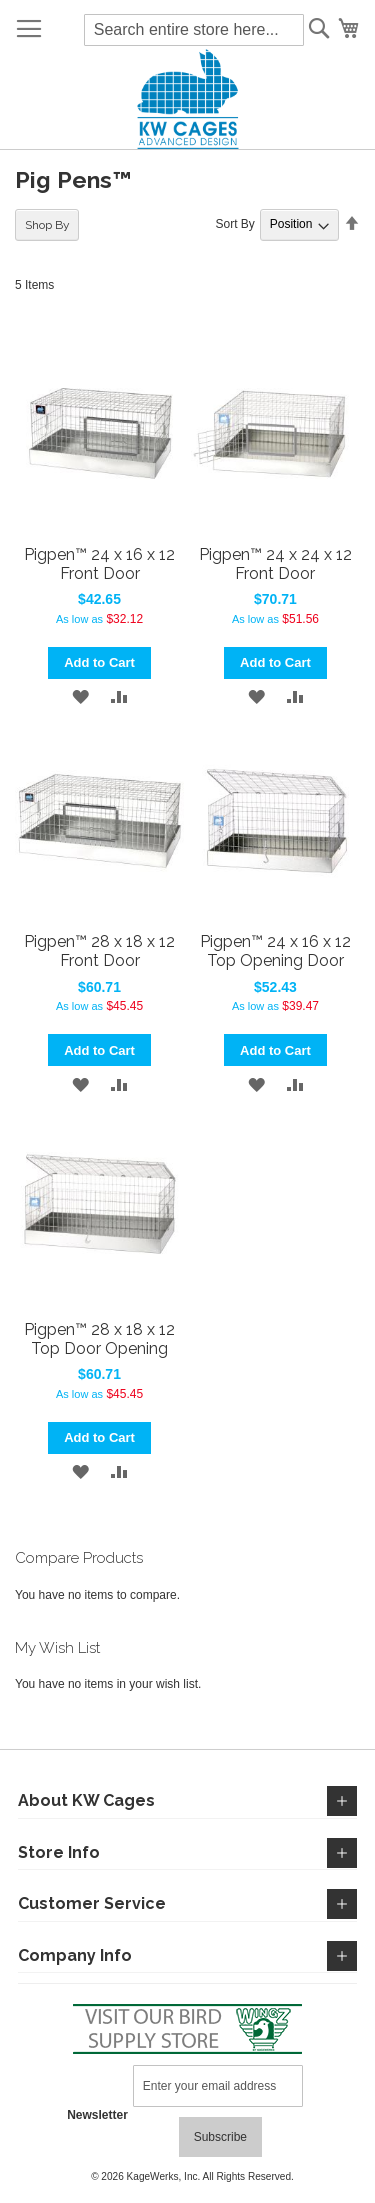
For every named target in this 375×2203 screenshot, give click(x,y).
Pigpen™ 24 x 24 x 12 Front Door (275, 564)
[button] (80, 696)
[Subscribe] (220, 2137)
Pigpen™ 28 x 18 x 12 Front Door (99, 951)
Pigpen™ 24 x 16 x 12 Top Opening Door (275, 951)
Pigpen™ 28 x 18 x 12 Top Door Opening (99, 1339)
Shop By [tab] (47, 225)
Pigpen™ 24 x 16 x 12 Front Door (99, 564)
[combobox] (194, 30)
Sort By (234, 224)
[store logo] (187, 99)
